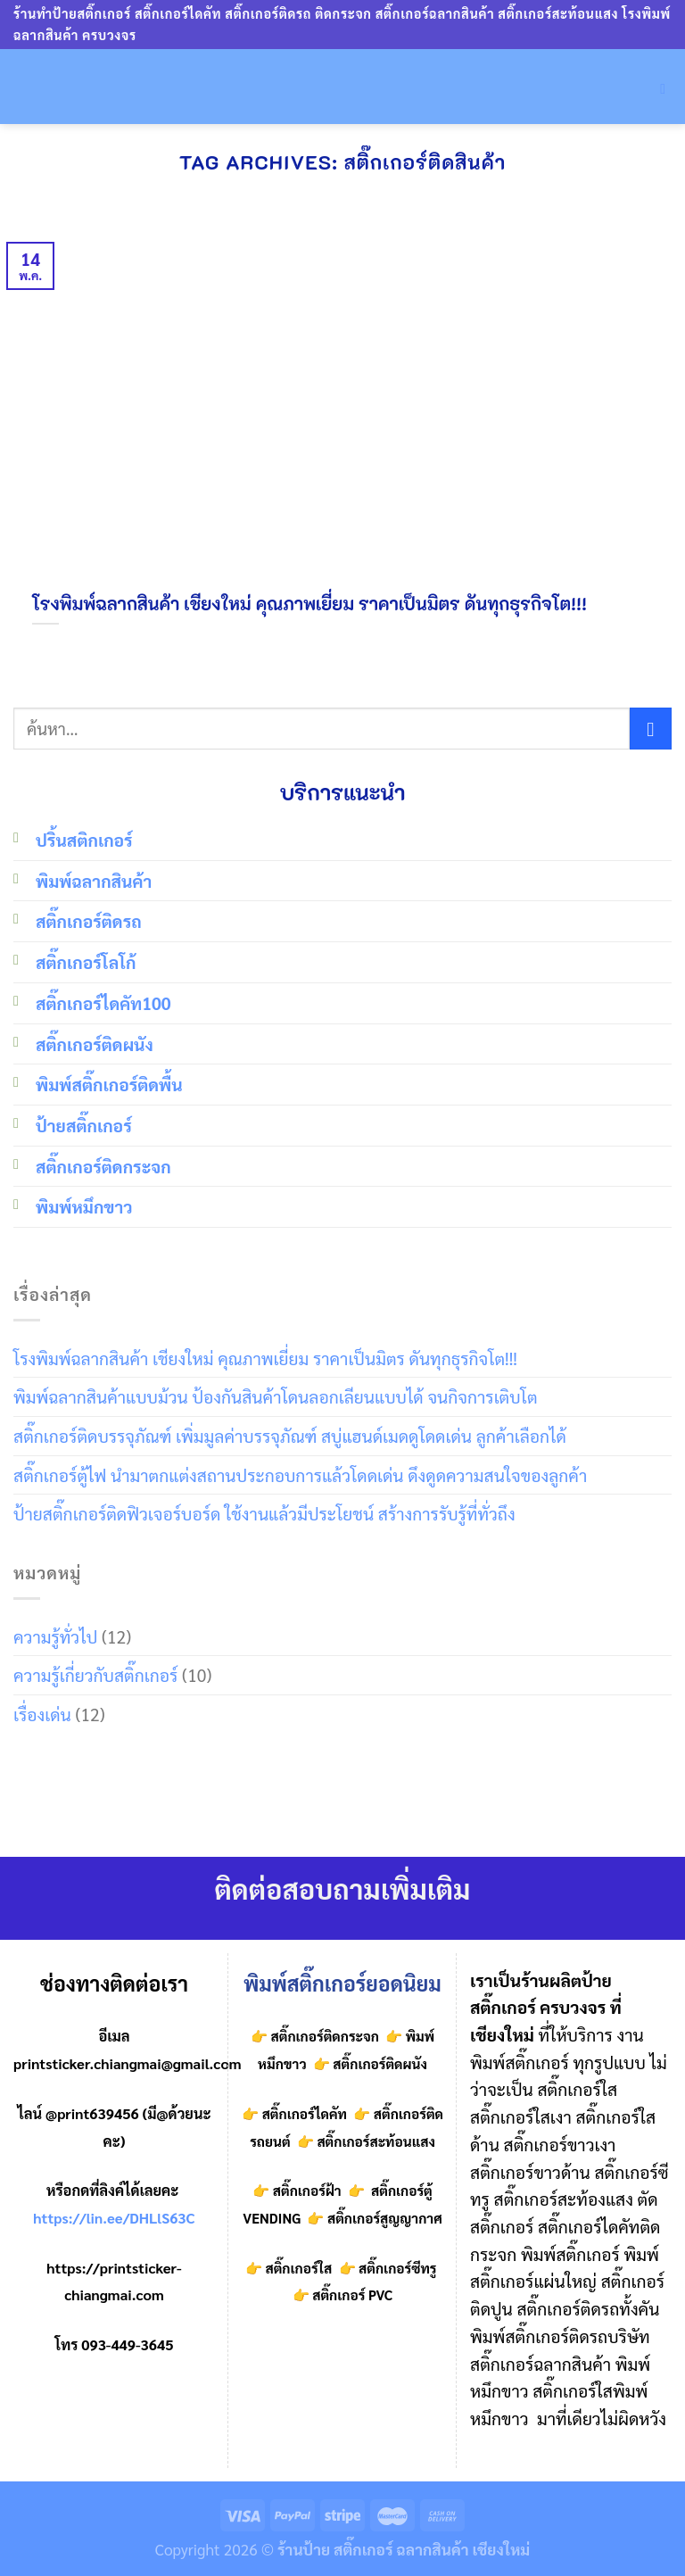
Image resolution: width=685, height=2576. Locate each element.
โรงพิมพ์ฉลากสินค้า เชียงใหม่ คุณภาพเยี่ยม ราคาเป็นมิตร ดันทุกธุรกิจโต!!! (265, 1357)
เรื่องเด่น (42, 1713)
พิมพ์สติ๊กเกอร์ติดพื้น (109, 1084)
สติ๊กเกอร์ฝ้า (307, 2190)
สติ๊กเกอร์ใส (299, 2268)
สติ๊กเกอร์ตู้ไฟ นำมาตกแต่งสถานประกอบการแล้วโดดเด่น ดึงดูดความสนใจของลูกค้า (300, 1474)
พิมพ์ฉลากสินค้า (94, 880)
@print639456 (92, 2113)
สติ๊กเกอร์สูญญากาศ (384, 2218)
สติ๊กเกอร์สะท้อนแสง (374, 2141)
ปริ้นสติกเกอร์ (84, 839)
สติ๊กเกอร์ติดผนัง (94, 1043)
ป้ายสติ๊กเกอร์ (84, 1125)
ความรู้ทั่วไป (55, 1636)
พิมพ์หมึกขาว (84, 1206)
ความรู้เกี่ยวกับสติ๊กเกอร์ (95, 1674)
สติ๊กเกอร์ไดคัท (304, 2114)
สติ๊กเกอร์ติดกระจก (103, 1166)
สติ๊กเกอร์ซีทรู (397, 2268)
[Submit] (651, 729)
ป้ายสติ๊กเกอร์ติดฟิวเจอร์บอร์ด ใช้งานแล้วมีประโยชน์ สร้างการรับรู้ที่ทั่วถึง (264, 1513)
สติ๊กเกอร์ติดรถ (89, 920)
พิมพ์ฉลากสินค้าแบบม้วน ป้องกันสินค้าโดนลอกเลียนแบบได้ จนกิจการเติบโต (275, 1396)
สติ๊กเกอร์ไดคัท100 (103, 1002)
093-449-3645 (127, 2344)
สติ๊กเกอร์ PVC (352, 2295)
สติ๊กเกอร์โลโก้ (86, 961)
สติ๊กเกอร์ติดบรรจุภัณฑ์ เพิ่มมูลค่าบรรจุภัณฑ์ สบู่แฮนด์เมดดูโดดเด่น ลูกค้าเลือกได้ (289, 1435)
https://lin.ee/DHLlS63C (113, 2217)
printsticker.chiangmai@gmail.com (127, 2063)
